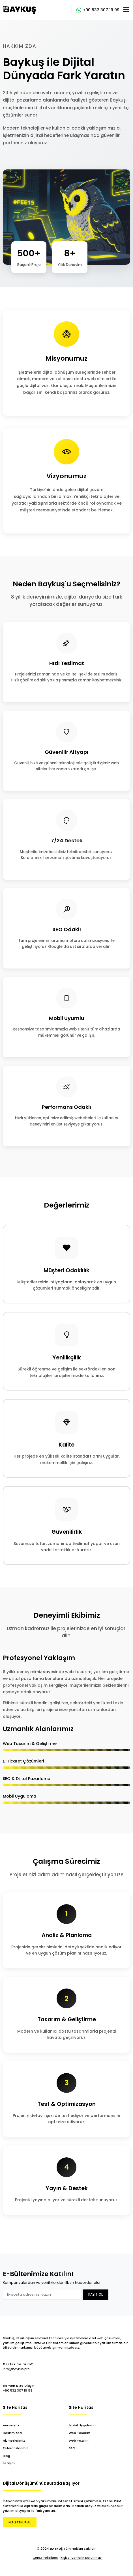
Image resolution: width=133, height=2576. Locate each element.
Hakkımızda (12, 2433)
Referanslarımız (15, 2448)
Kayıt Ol (95, 2294)
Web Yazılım (79, 2440)
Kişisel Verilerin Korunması (81, 2557)
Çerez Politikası (45, 2557)
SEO (72, 2448)
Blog (6, 2456)
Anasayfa (11, 2425)
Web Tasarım (79, 2433)
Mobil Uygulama (82, 2425)
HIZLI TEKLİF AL (19, 2522)
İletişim (9, 2463)
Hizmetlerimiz (14, 2440)
